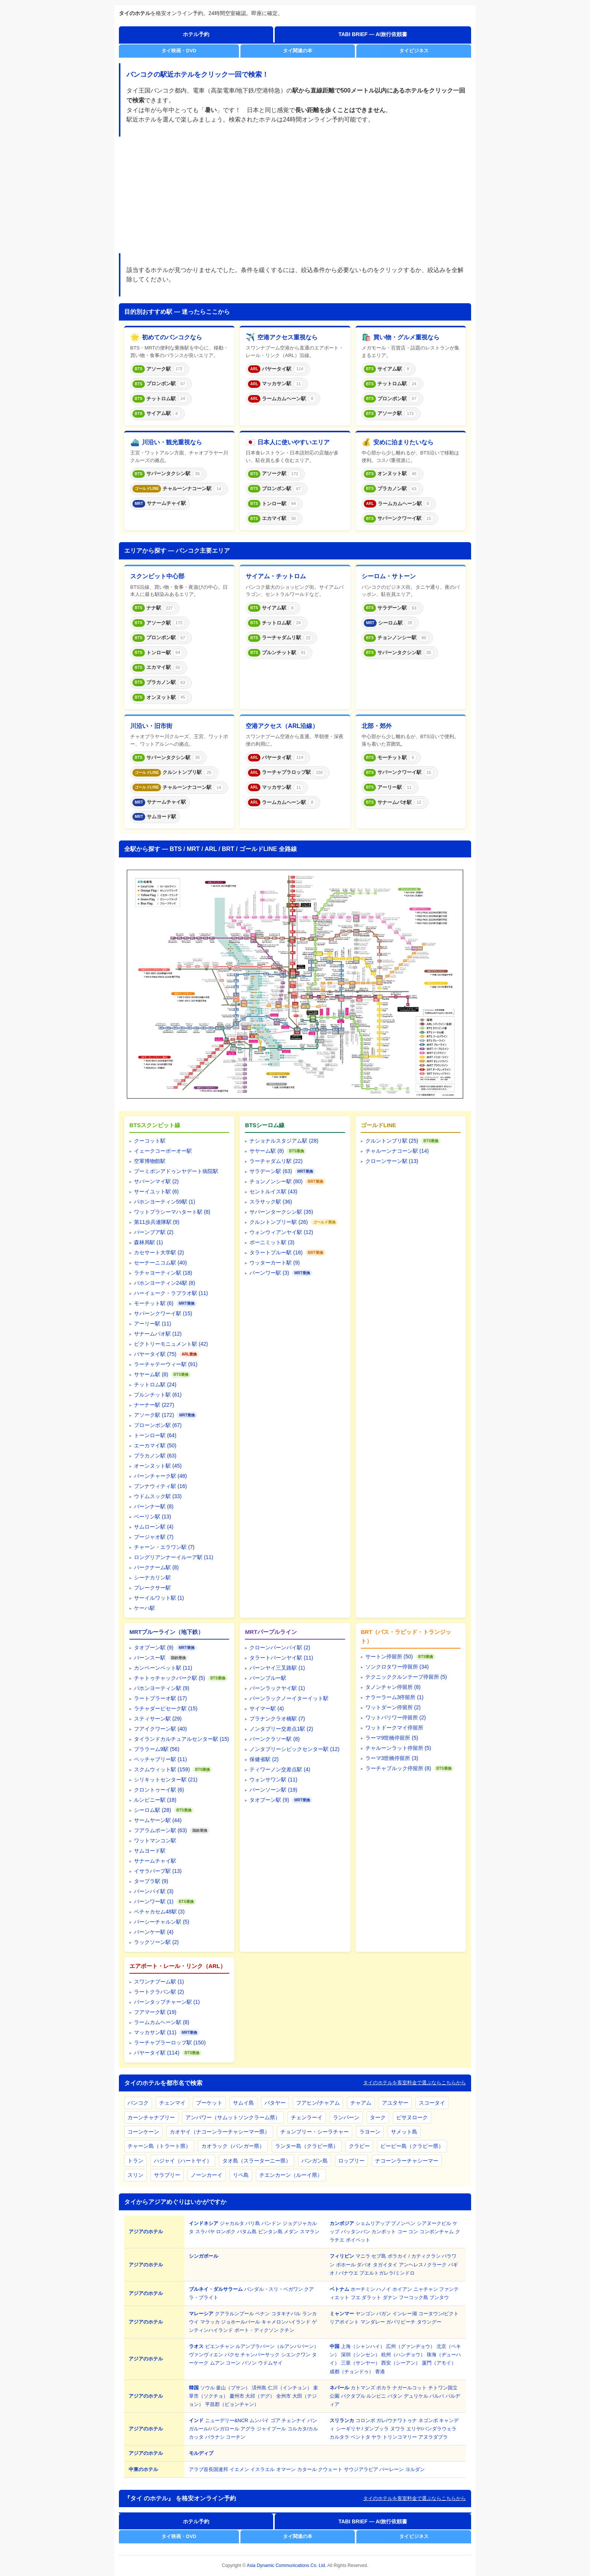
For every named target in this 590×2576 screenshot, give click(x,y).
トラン (135, 2161)
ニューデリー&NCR (226, 2420)
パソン (249, 2363)
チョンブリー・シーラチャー (314, 2132)
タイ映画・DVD (178, 50)
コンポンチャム (437, 2231)
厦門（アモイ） (439, 2363)
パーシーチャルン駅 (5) (161, 1922)
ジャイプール (271, 2429)
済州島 (259, 2388)
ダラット (371, 2297)
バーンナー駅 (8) (153, 1506)
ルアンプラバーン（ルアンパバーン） (277, 2346)
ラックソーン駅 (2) (156, 1942)
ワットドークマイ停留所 (394, 1728)
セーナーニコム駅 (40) (160, 1263)
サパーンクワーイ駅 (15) (163, 1313)
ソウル (207, 2388)
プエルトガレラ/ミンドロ (387, 2273)
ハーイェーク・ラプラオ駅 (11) (171, 1293)
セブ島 (378, 2256)
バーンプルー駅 (267, 1678)
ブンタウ (439, 2297)
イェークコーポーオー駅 (163, 1151)
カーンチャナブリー (151, 2117)
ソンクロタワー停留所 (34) (397, 1667)
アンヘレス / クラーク (423, 2264)
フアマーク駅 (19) (155, 2012)
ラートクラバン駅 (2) (159, 1992)
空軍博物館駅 (150, 1161)
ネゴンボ (428, 2420)
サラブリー (167, 2175)
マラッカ (210, 2322)
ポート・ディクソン (256, 2330)
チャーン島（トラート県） (159, 2146)
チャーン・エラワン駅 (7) (164, 1547)
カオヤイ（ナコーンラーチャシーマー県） (220, 2132)
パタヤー (275, 2103)
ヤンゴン (365, 2313)
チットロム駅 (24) (155, 1384)
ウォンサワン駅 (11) (273, 1780)
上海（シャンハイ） (363, 2346)
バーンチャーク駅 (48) (160, 1476)
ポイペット (358, 2240)
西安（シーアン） (400, 2363)
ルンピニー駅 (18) (155, 1800)
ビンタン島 (270, 2231)
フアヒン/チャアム (318, 2103)
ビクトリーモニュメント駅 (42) (171, 1344)
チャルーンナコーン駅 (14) (397, 1151)
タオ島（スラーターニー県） (256, 2161)
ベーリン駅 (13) (152, 1517)
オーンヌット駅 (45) (158, 1466)
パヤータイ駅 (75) (155, 1354)
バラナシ (215, 2437)
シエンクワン (295, 2354)
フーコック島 (413, 2297)
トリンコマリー (400, 2437)
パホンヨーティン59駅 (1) (164, 1202)
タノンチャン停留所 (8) (393, 1687)
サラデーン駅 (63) (270, 1171)
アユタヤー (395, 2103)
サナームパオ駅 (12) (158, 1334)
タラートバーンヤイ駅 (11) (281, 1658)
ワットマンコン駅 (155, 1840)
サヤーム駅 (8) (151, 1374)
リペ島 (241, 2175)
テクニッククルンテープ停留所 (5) (406, 1677)
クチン (287, 2330)
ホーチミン (363, 2289)
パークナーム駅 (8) (156, 1567)
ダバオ (364, 2264)
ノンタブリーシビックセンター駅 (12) (294, 1749)
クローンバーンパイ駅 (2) (279, 1647)
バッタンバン (355, 2231)
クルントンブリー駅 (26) (278, 1222)
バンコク (138, 2103)
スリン (135, 2175)
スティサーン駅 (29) (158, 1719)
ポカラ (383, 2388)
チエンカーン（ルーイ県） (290, 2175)
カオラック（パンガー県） (233, 2146)
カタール (307, 2469)
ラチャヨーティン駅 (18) (163, 1273)
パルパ (436, 2396)
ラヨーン (369, 2132)
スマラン (309, 2231)
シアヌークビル (434, 2223)
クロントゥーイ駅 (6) (159, 1790)
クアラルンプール (234, 2313)
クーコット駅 (150, 1141)
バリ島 (252, 2223)
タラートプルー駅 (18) (276, 1252)
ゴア (275, 2420)
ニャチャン (426, 2289)
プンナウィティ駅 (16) (160, 1486)
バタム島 (247, 2231)
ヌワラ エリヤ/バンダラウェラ (423, 2429)
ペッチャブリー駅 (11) (160, 1759)
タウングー (429, 2322)
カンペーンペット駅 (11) (163, 1668)
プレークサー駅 (152, 1588)
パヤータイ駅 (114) (156, 2053)
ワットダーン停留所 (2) (393, 1707)
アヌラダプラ (433, 2437)
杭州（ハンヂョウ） (403, 2354)
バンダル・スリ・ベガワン (273, 2289)
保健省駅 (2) (263, 1759)
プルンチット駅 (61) (158, 1395)
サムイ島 (243, 2103)
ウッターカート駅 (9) (274, 1263)
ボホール (346, 2264)
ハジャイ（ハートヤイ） (183, 2161)
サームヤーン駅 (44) (158, 1820)
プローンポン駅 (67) (158, 1425)
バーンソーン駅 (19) (273, 1790)
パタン (395, 2396)
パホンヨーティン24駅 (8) (164, 1283)
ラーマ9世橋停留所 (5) (391, 1738)
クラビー (359, 2146)
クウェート (330, 2469)
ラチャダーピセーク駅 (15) (166, 1708)
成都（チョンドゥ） (352, 2371)
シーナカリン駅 (152, 1577)
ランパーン (346, 2117)
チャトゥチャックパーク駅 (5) (169, 1678)
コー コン (407, 2231)
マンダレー (372, 2322)
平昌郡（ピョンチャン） (232, 2404)
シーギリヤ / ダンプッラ (362, 2429)
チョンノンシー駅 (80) (276, 1181)
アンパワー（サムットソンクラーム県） (233, 2117)
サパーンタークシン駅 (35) (281, 1212)
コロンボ (365, 2420)
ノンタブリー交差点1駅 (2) (281, 1729)
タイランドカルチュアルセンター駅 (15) (181, 1739)
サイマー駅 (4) (266, 1708)
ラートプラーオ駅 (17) (160, 1698)
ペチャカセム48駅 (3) (159, 1912)
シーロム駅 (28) (152, 1810)
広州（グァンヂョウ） (410, 2346)
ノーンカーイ (206, 2175)
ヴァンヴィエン (206, 2354)
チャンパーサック (260, 2354)
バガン (383, 2313)
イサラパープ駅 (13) (158, 1871)
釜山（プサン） (233, 2388)
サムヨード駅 (150, 1851)
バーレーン (391, 2469)
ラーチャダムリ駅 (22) (276, 1161)
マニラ (363, 2256)
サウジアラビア (361, 2469)
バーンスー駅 (150, 1658)
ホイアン (402, 2289)
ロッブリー (351, 2161)
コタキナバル (286, 2313)
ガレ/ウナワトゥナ (396, 2420)
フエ (355, 2297)
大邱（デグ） (260, 2396)
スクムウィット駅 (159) (162, 1769)
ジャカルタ (232, 2223)
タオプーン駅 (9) (153, 1647)
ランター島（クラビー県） (306, 2146)
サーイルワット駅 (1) (159, 1598)
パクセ (232, 2354)
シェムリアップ (373, 2223)
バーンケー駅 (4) (153, 1932)
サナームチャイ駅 (155, 1861)
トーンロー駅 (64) (155, 1435)
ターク (378, 2117)
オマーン (286, 2469)
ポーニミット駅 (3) (271, 1242)
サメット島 (404, 2132)
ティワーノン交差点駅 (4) (279, 1769)
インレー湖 (404, 2313)
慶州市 (237, 2396)
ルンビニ (376, 2396)
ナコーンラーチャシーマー (406, 2161)
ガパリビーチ (400, 2322)
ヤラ (376, 2437)
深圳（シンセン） (360, 2354)
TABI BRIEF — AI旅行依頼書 (372, 34)
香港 (380, 2371)
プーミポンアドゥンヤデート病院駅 (176, 1171)
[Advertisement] (295, 196)
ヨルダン (415, 2469)
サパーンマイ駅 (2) (156, 1181)
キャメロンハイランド (286, 2322)
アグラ (247, 2429)
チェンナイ (293, 2420)
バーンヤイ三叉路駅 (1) (277, 1668)
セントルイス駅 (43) (273, 1191)
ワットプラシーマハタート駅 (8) (172, 1212)
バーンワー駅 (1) (153, 1901)
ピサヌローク (412, 2117)
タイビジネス (414, 50)
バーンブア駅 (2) (153, 1232)
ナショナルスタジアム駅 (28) (283, 1141)
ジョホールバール (240, 2322)
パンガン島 (314, 2161)
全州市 (283, 2396)
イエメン (239, 2469)
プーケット (209, 2103)
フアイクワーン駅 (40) (160, 1729)
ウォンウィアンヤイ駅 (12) (281, 1232)
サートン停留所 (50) (389, 1657)
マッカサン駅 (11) (155, 2032)
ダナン (390, 2297)
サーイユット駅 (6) (156, 1191)
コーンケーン (143, 2132)
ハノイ (383, 2289)
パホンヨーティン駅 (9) (161, 1688)
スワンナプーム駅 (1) (159, 1982)
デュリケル (416, 2396)
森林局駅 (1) (148, 1242)
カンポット (383, 2231)
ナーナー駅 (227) (154, 1405)
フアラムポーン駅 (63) (160, 1830)
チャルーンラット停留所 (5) (398, 1748)
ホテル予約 (196, 34)
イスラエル (262, 2469)
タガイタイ (385, 2264)
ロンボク (226, 2231)
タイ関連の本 (297, 50)
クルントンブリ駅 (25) (391, 1141)
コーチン (235, 2437)
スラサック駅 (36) (270, 1202)
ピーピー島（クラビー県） (412, 2146)
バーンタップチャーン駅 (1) (167, 2002)
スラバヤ (205, 2231)
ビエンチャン (219, 2346)
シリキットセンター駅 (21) (166, 1780)
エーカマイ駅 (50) (155, 1445)
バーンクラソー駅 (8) (274, 1739)
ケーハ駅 (144, 1608)
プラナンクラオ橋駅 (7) (277, 1719)
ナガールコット (409, 2388)
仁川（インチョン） (290, 2388)
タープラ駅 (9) (151, 1881)
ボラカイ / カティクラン (414, 2256)
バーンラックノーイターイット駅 (288, 1698)
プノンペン (403, 2223)
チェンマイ (172, 2103)
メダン (291, 2231)
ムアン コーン (225, 2363)
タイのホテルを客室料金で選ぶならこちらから (414, 2082)
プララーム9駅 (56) (156, 1749)
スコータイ (432, 2103)
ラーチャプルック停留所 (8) (398, 1768)
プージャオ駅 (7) (153, 1537)
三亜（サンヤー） (360, 2363)
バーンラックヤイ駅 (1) (277, 1688)
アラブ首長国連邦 (208, 2469)
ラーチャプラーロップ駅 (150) (170, 2043)
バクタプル (353, 2396)
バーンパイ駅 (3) (153, 1891)
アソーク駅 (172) (154, 1415)
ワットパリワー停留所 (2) (395, 1717)
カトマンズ (363, 2388)
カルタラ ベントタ (350, 2437)
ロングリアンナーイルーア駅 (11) (173, 1557)
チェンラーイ (306, 2117)
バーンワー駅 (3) (269, 1273)
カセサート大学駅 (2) (159, 1252)
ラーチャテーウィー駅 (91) (166, 1364)
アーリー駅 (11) (152, 1324)
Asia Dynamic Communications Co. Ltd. (287, 2565)
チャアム (360, 2103)
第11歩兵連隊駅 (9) (156, 1222)
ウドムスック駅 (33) (158, 1496)
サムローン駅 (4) (153, 1527)
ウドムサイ (270, 2363)
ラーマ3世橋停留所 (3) (391, 1758)
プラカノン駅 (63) (155, 1456)
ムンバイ (259, 2420)
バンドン (271, 2223)
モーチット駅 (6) (153, 1303)
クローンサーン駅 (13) (391, 1161)
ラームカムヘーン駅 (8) (161, 2022)
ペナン (262, 2313)
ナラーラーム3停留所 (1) (394, 1697)
